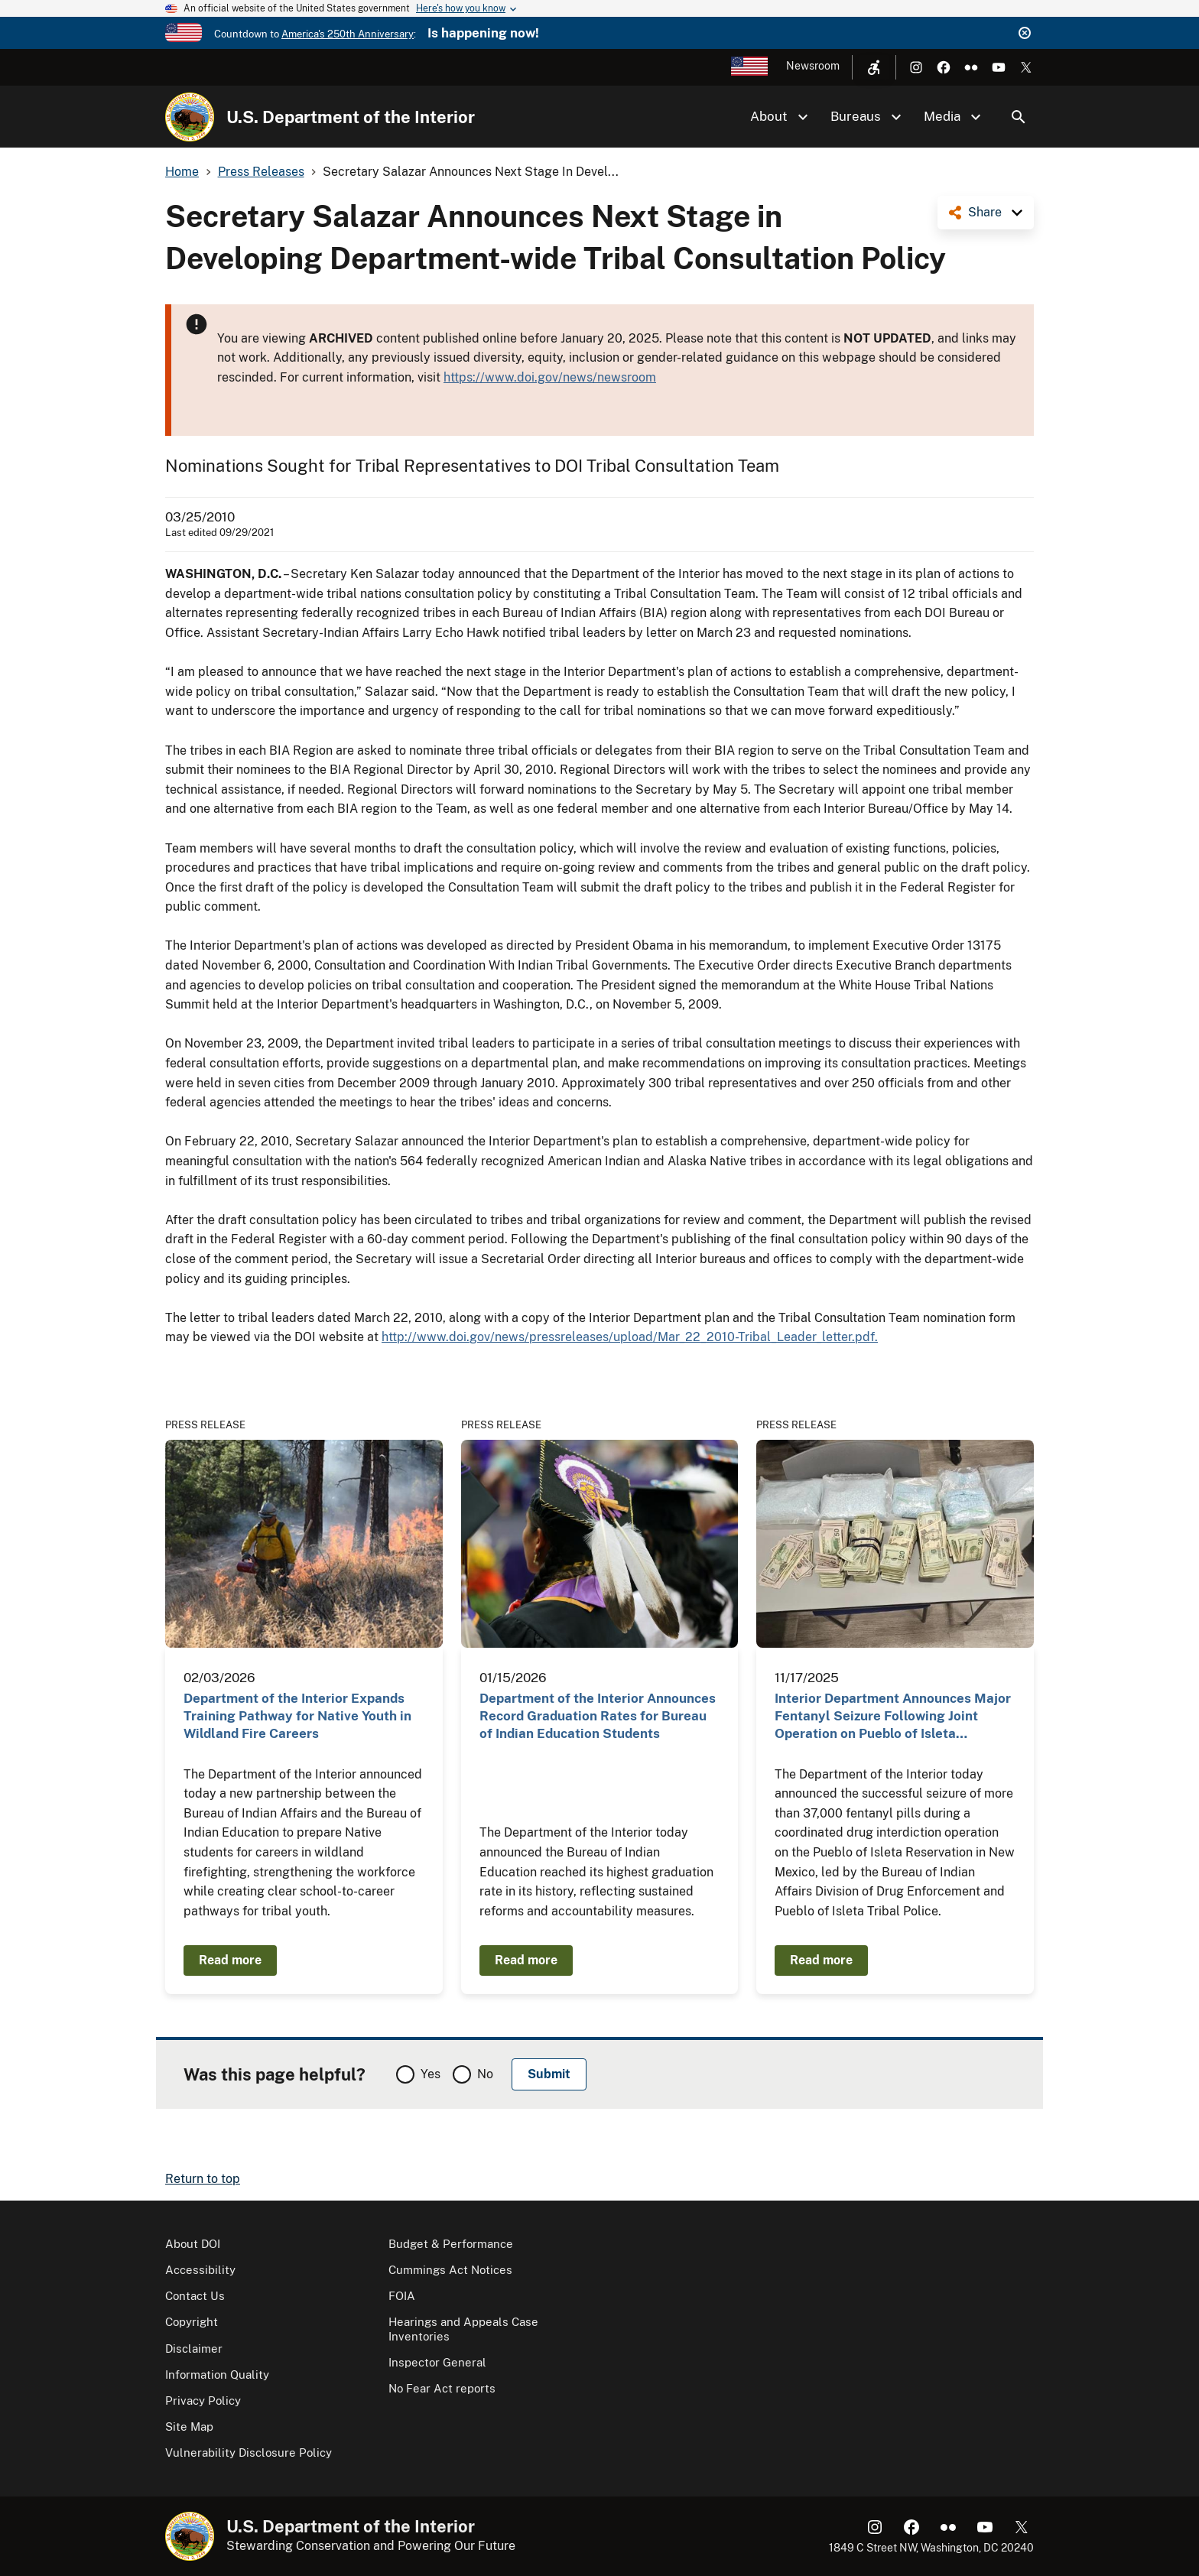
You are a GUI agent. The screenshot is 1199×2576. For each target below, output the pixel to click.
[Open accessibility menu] (874, 67)
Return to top (202, 2179)
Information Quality (217, 2374)
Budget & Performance (450, 2243)
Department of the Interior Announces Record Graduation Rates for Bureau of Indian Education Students (597, 1716)
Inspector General (437, 2362)
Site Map (189, 2426)
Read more (230, 1960)
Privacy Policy (203, 2400)
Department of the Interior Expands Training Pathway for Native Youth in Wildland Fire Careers (297, 1716)
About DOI (192, 2243)
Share (985, 212)
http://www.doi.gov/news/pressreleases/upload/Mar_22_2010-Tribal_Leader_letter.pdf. (630, 1337)
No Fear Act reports (442, 2388)
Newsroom (813, 65)
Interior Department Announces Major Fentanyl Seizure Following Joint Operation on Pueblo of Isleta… (893, 1716)
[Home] (189, 117)
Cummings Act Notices (450, 2269)
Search (1018, 117)
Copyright (191, 2321)
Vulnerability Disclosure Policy (248, 2452)
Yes (430, 2074)
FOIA (401, 2295)
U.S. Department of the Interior (350, 117)
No (485, 2074)
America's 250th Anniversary (347, 34)
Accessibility (200, 2269)
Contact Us (195, 2295)
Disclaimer (194, 2348)
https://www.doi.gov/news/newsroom (550, 377)
